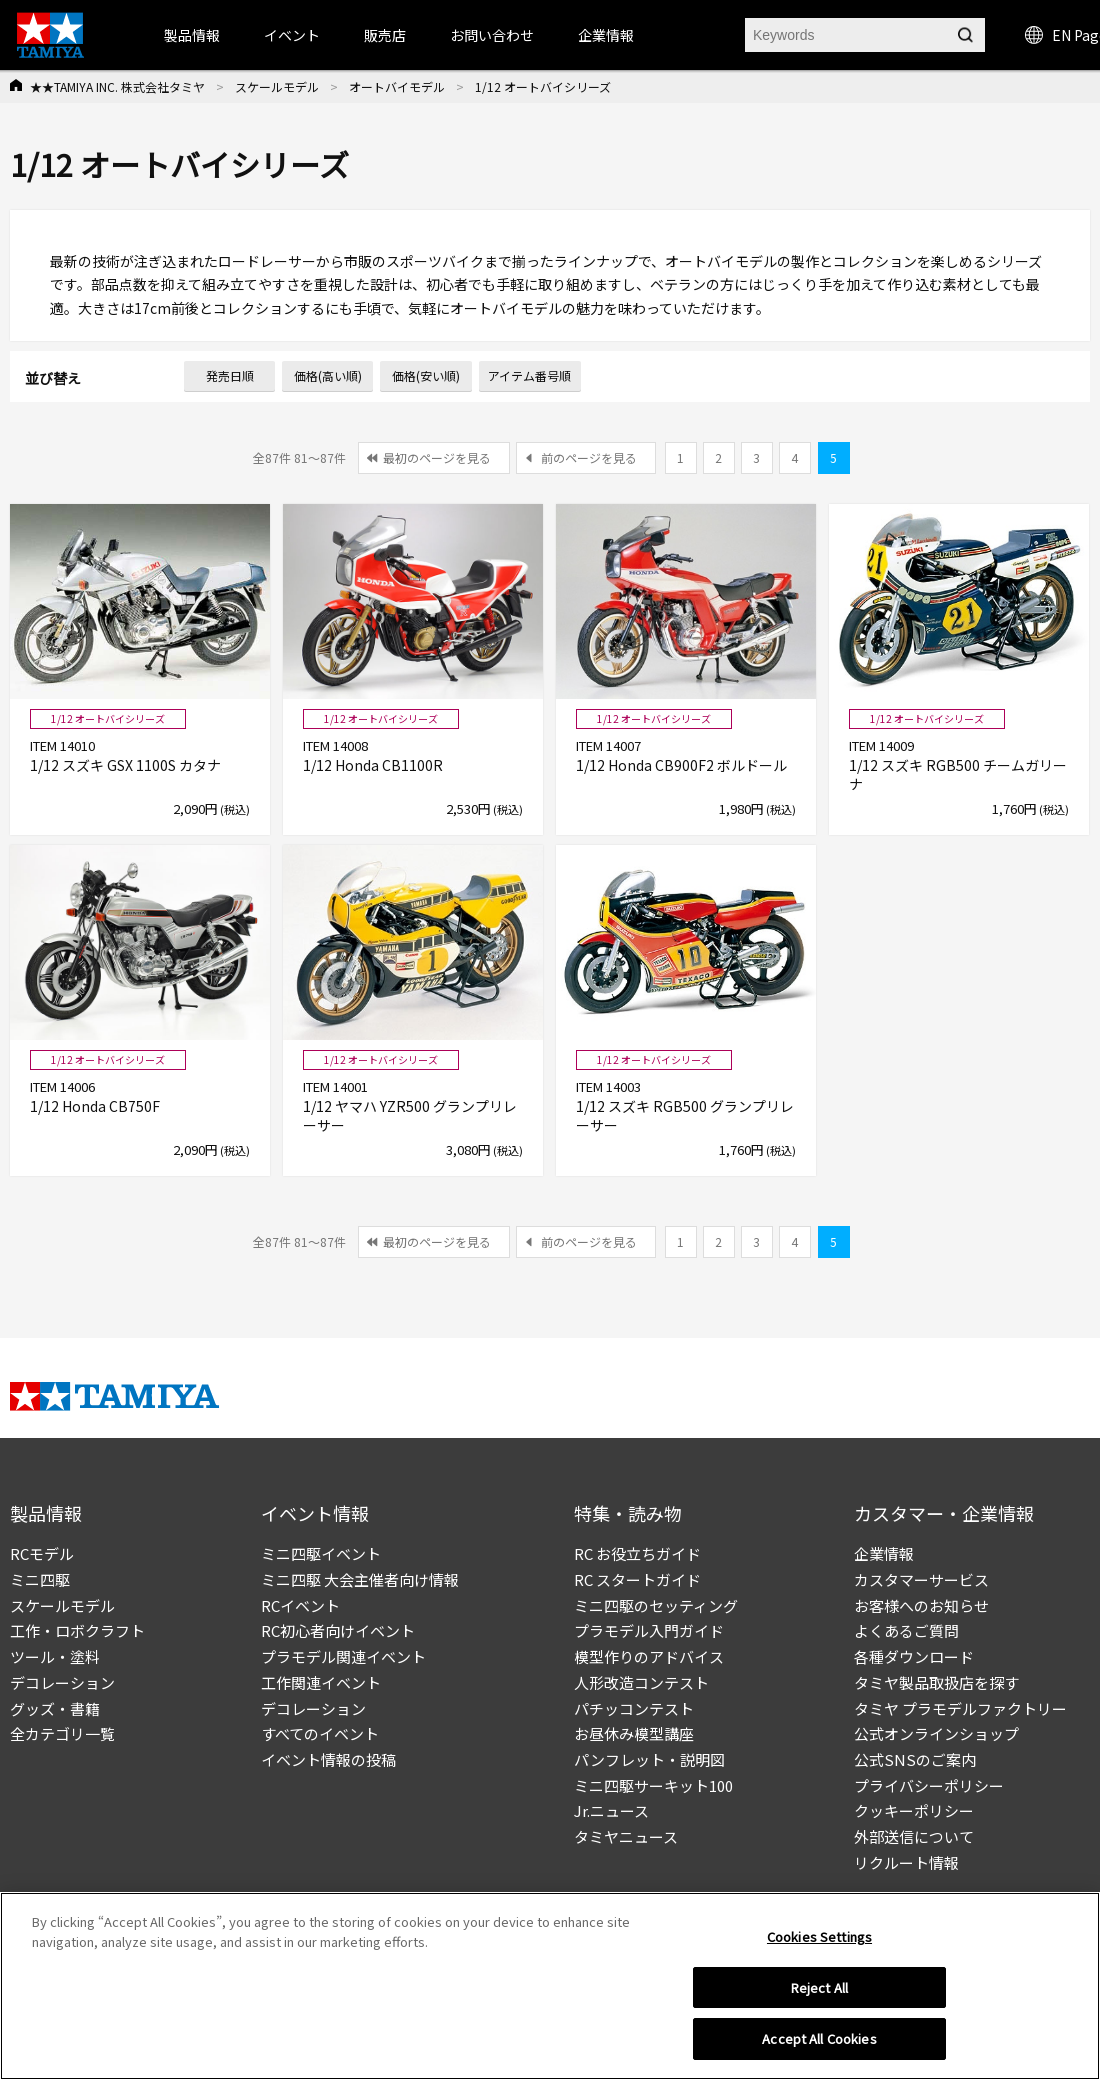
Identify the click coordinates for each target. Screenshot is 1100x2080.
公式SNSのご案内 (915, 1759)
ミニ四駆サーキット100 (653, 1785)
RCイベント (300, 1605)
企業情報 (884, 1553)
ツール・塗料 (55, 1656)
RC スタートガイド (637, 1579)
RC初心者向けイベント (338, 1630)
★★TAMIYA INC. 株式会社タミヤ (117, 86)
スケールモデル (277, 86)
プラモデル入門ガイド (649, 1630)
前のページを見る (589, 457)
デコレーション (62, 1682)
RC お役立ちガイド (637, 1553)
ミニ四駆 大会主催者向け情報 (360, 1579)
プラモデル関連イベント (343, 1656)
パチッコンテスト (634, 1708)
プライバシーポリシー (929, 1785)
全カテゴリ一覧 (62, 1733)
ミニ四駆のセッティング (656, 1605)
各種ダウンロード (914, 1656)
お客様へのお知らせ (921, 1605)
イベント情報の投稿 (328, 1759)
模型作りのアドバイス (649, 1656)
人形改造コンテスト (641, 1682)
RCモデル (42, 1553)
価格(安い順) (426, 375)
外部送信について (914, 1836)
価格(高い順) (328, 375)
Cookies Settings (819, 1941)
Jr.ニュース (611, 1810)
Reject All (819, 1992)
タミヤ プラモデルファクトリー (960, 1708)
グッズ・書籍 (55, 1708)
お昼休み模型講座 (634, 1733)
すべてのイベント (320, 1733)
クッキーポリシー (914, 1810)
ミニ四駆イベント (321, 1553)
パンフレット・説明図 (649, 1759)
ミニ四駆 (40, 1579)
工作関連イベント (321, 1682)
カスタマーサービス (921, 1579)
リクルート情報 (906, 1862)
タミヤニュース (626, 1836)
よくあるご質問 (906, 1630)
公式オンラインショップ (936, 1733)
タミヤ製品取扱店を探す (936, 1682)
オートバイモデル (397, 86)
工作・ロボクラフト (77, 1630)
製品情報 (192, 35)
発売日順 (230, 375)
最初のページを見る (437, 457)
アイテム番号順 (529, 375)
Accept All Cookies (819, 2044)
